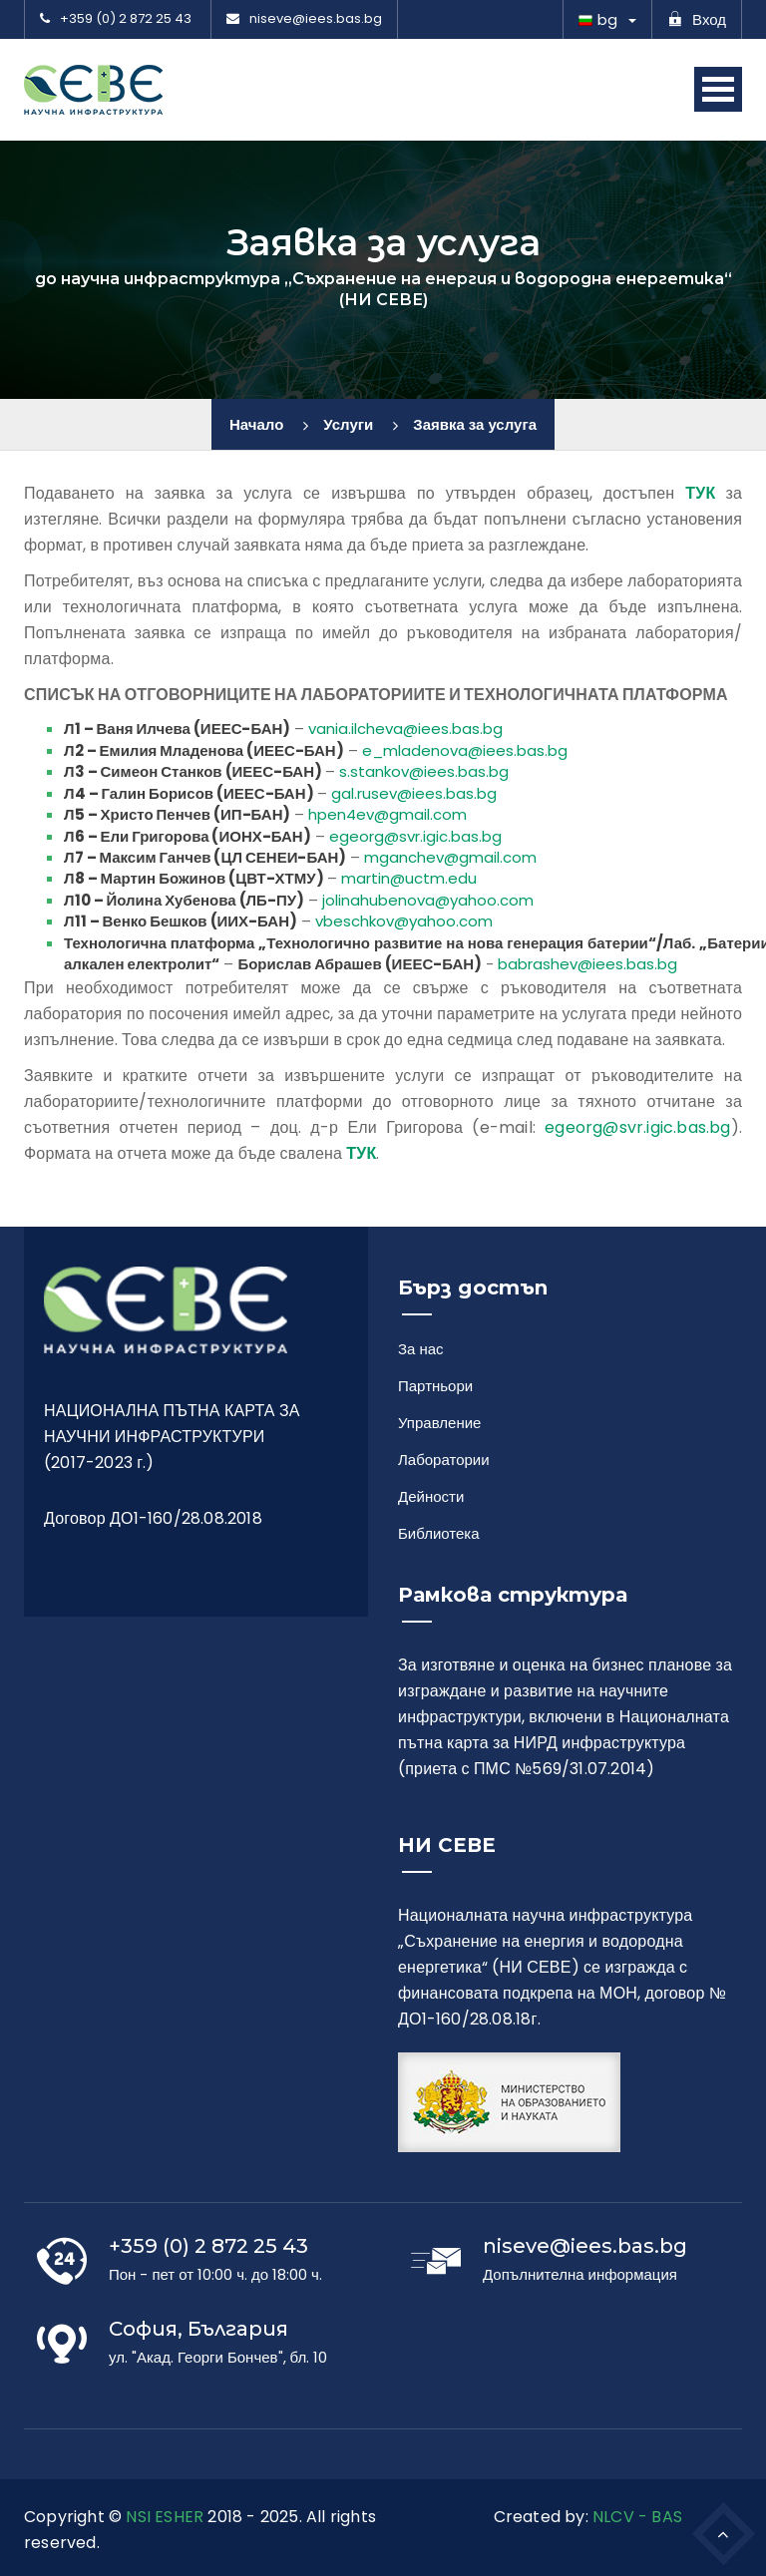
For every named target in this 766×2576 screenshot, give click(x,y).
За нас (421, 1348)
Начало (256, 424)
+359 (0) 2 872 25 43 (116, 19)
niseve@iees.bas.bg (304, 19)
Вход (696, 19)
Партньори (435, 1385)
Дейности (431, 1496)
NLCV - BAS (637, 2516)
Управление (439, 1422)
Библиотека (439, 1533)
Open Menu (718, 89)
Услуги (348, 424)
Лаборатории (444, 1459)
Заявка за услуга (475, 424)
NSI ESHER (164, 2516)
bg (597, 19)
